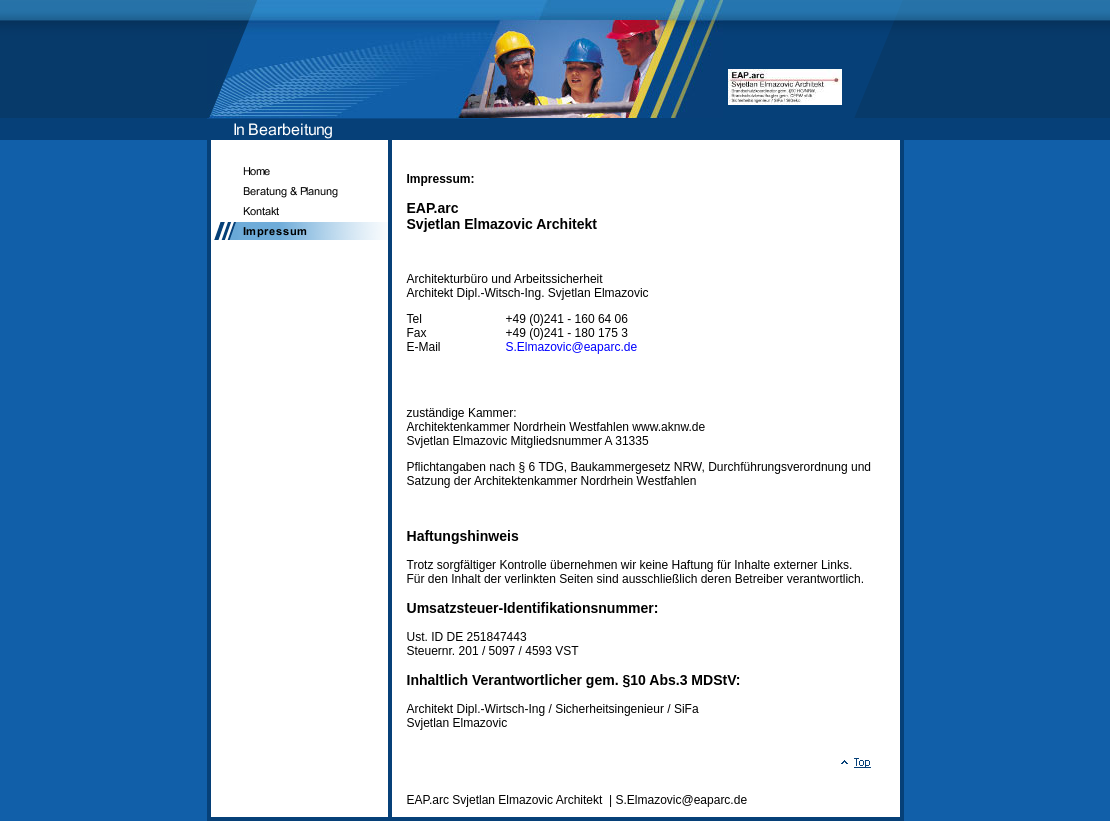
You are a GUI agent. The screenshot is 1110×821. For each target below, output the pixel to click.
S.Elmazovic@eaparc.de (572, 347)
